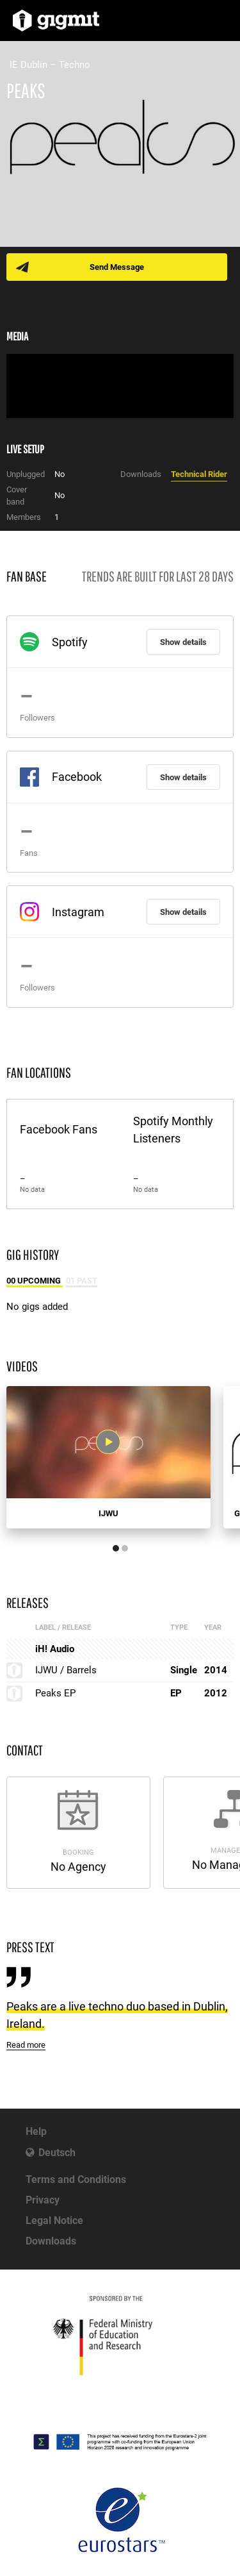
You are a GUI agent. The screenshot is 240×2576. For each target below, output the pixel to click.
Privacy (43, 2200)
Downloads (51, 2241)
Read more (25, 2045)
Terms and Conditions (76, 2179)
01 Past (81, 1280)
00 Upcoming (34, 1280)
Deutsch (57, 2152)
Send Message (117, 267)
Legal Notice (54, 2220)
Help (36, 2131)
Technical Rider (199, 474)
